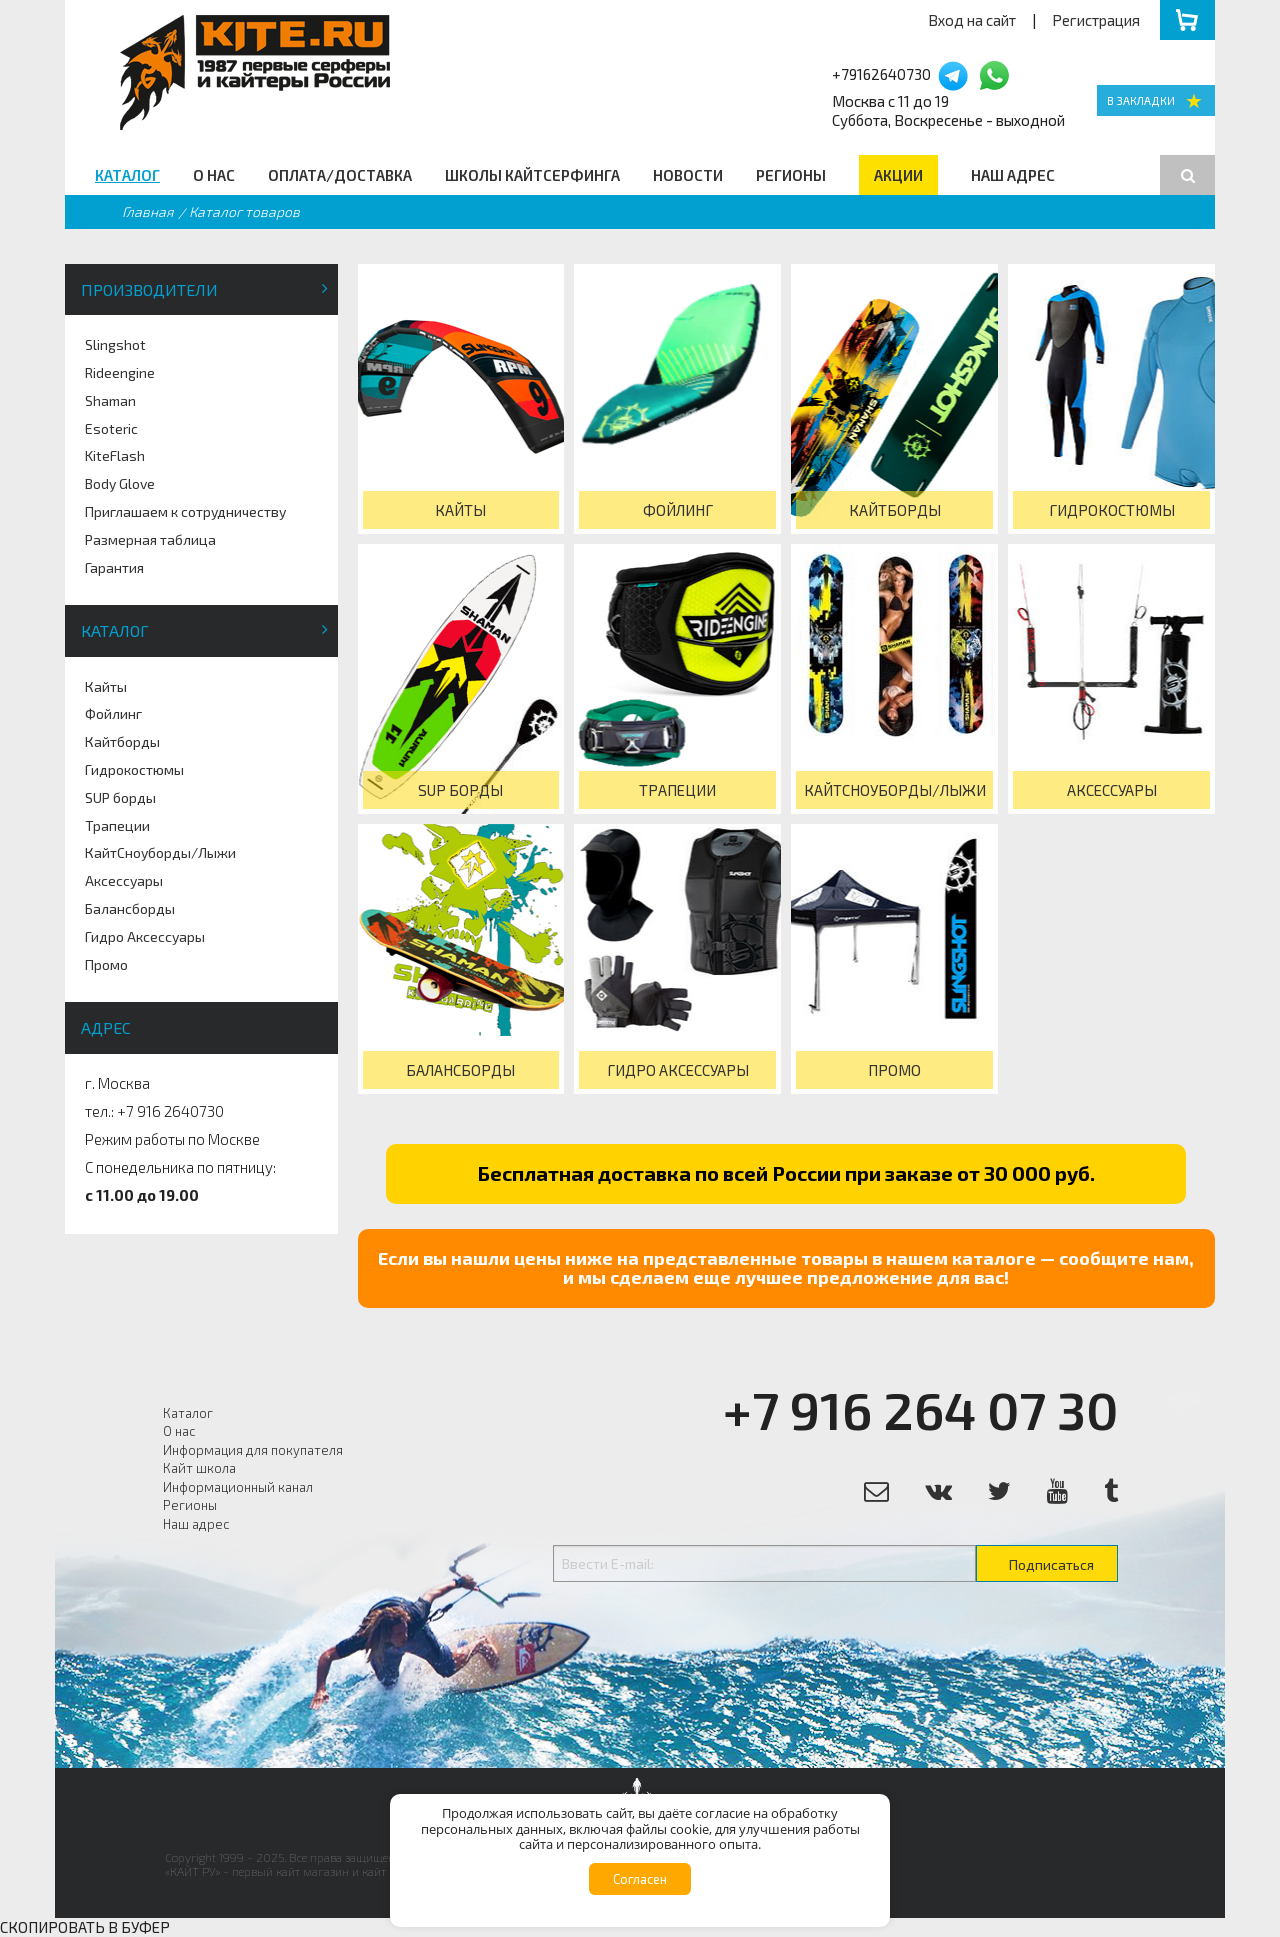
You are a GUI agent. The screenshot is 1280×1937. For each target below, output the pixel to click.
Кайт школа (199, 1468)
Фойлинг (113, 713)
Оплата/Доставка (340, 175)
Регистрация (1096, 20)
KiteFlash (115, 455)
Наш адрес (1013, 175)
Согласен (640, 1879)
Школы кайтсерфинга (532, 175)
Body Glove (120, 483)
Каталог (127, 175)
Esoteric (111, 428)
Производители (149, 289)
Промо (106, 964)
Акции (898, 175)
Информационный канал (238, 1487)
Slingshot (115, 344)
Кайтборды (122, 741)
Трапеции (117, 825)
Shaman (110, 400)
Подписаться (1051, 1564)
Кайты (106, 686)
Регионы (791, 175)
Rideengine (120, 372)
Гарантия (114, 567)
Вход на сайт (972, 20)
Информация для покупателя (253, 1450)
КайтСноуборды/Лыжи (160, 852)
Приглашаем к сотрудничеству (185, 511)
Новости (688, 175)
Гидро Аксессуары (145, 936)
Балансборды (130, 908)
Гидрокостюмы (134, 769)
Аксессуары (124, 880)
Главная (148, 211)
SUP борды (120, 797)
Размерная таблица (150, 539)
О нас (214, 175)
